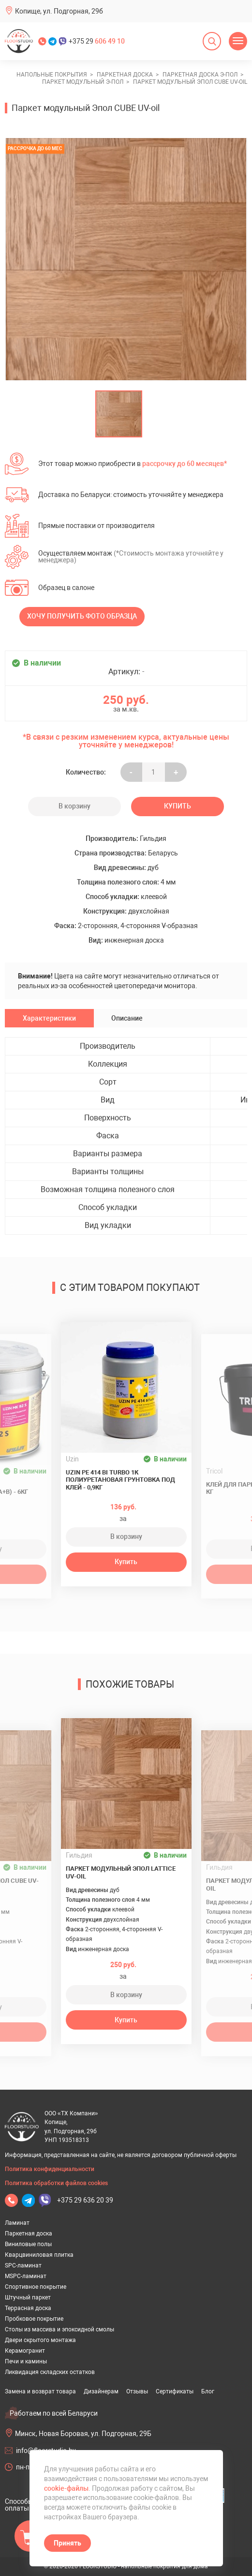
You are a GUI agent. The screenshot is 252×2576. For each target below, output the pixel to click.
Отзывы (137, 2391)
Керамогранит (25, 2350)
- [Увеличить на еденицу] (131, 772)
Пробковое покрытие (34, 2318)
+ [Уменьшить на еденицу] (176, 772)
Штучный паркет (28, 2297)
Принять (67, 2543)
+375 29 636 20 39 (85, 2200)
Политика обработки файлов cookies (56, 2183)
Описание (127, 1018)
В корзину (74, 806)
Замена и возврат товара (40, 2391)
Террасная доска (28, 2308)
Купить (177, 806)
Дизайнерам (101, 2391)
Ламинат (17, 2222)
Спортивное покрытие (35, 2286)
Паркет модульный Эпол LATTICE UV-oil (121, 1872)
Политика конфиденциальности (49, 2169)
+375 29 (97, 41)
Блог (207, 2391)
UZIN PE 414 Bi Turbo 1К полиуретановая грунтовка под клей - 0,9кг (120, 1480)
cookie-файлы (66, 2488)
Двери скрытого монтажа (40, 2340)
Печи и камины (26, 2361)
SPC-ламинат (23, 2265)
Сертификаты (174, 2391)
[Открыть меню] (238, 41)
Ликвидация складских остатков (50, 2372)
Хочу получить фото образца (82, 616)
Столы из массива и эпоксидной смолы (59, 2329)
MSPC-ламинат (25, 2276)
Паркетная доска (28, 2233)
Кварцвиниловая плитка (39, 2254)
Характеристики (49, 1018)
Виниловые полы (28, 2244)
